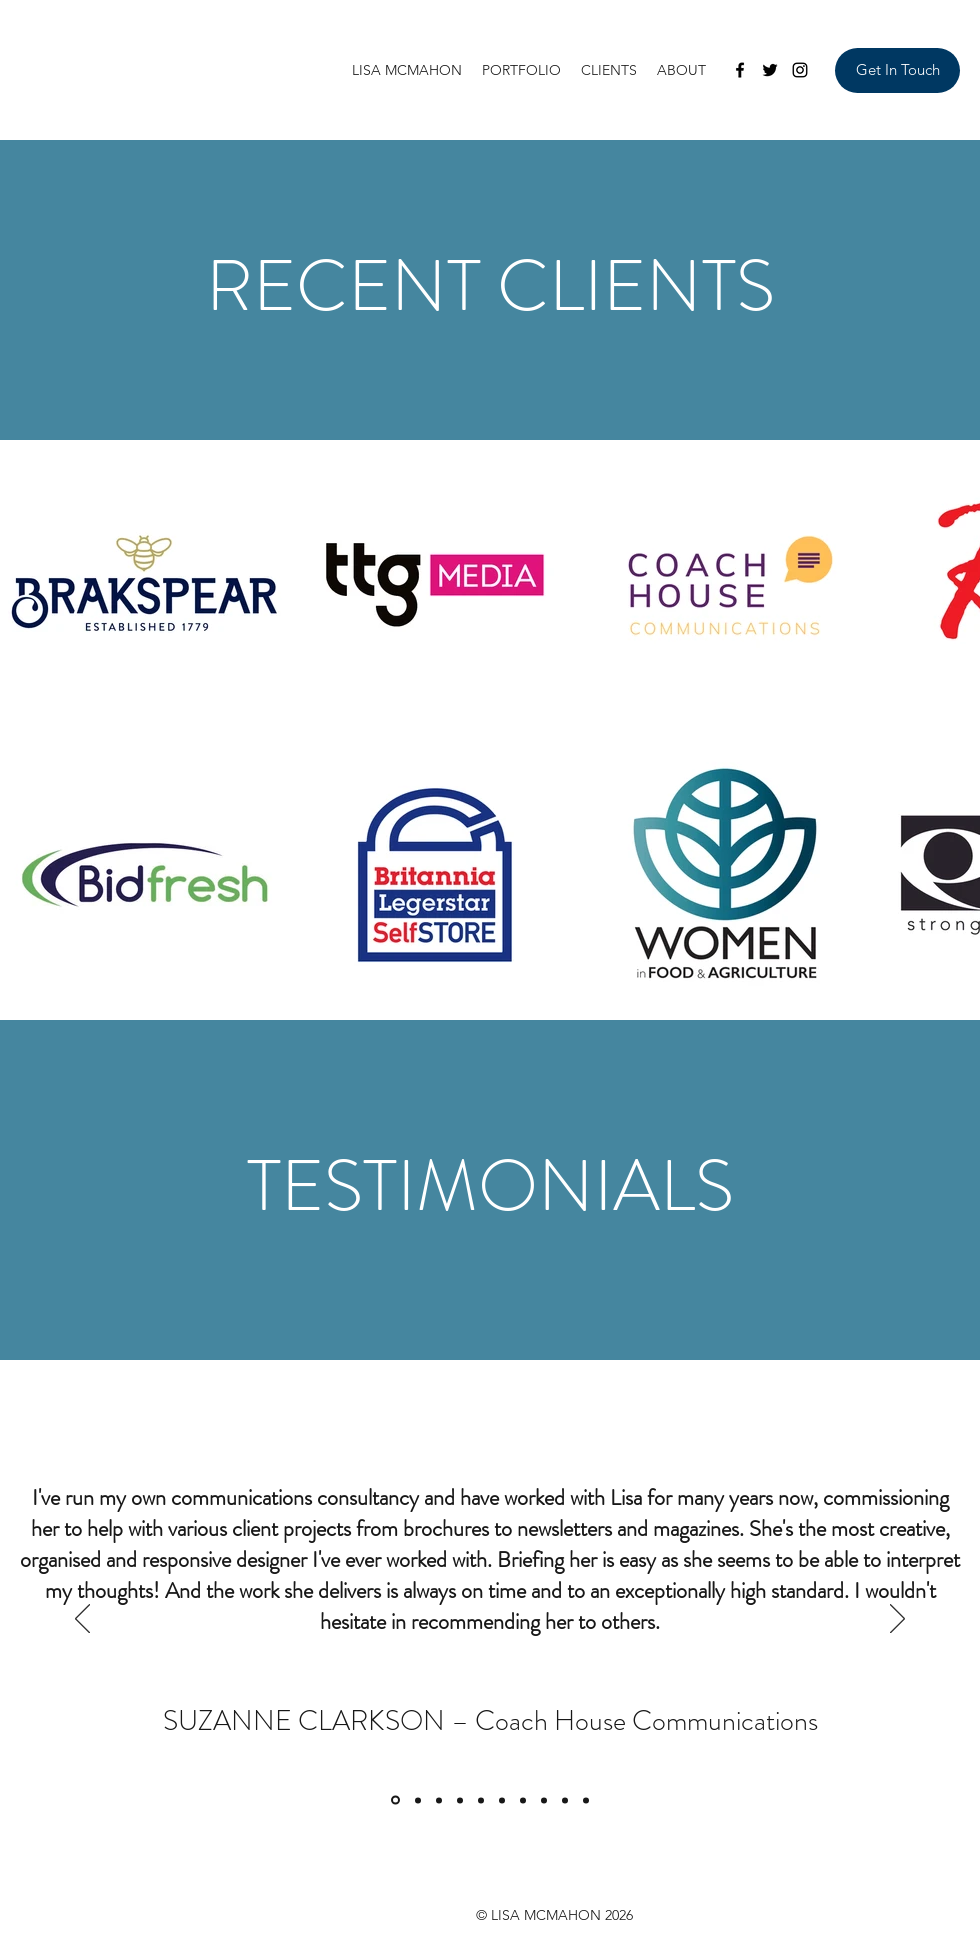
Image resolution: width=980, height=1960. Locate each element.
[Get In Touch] (897, 70)
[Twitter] (770, 70)
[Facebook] (740, 70)
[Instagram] (800, 70)
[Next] (897, 1620)
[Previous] (82, 1620)
